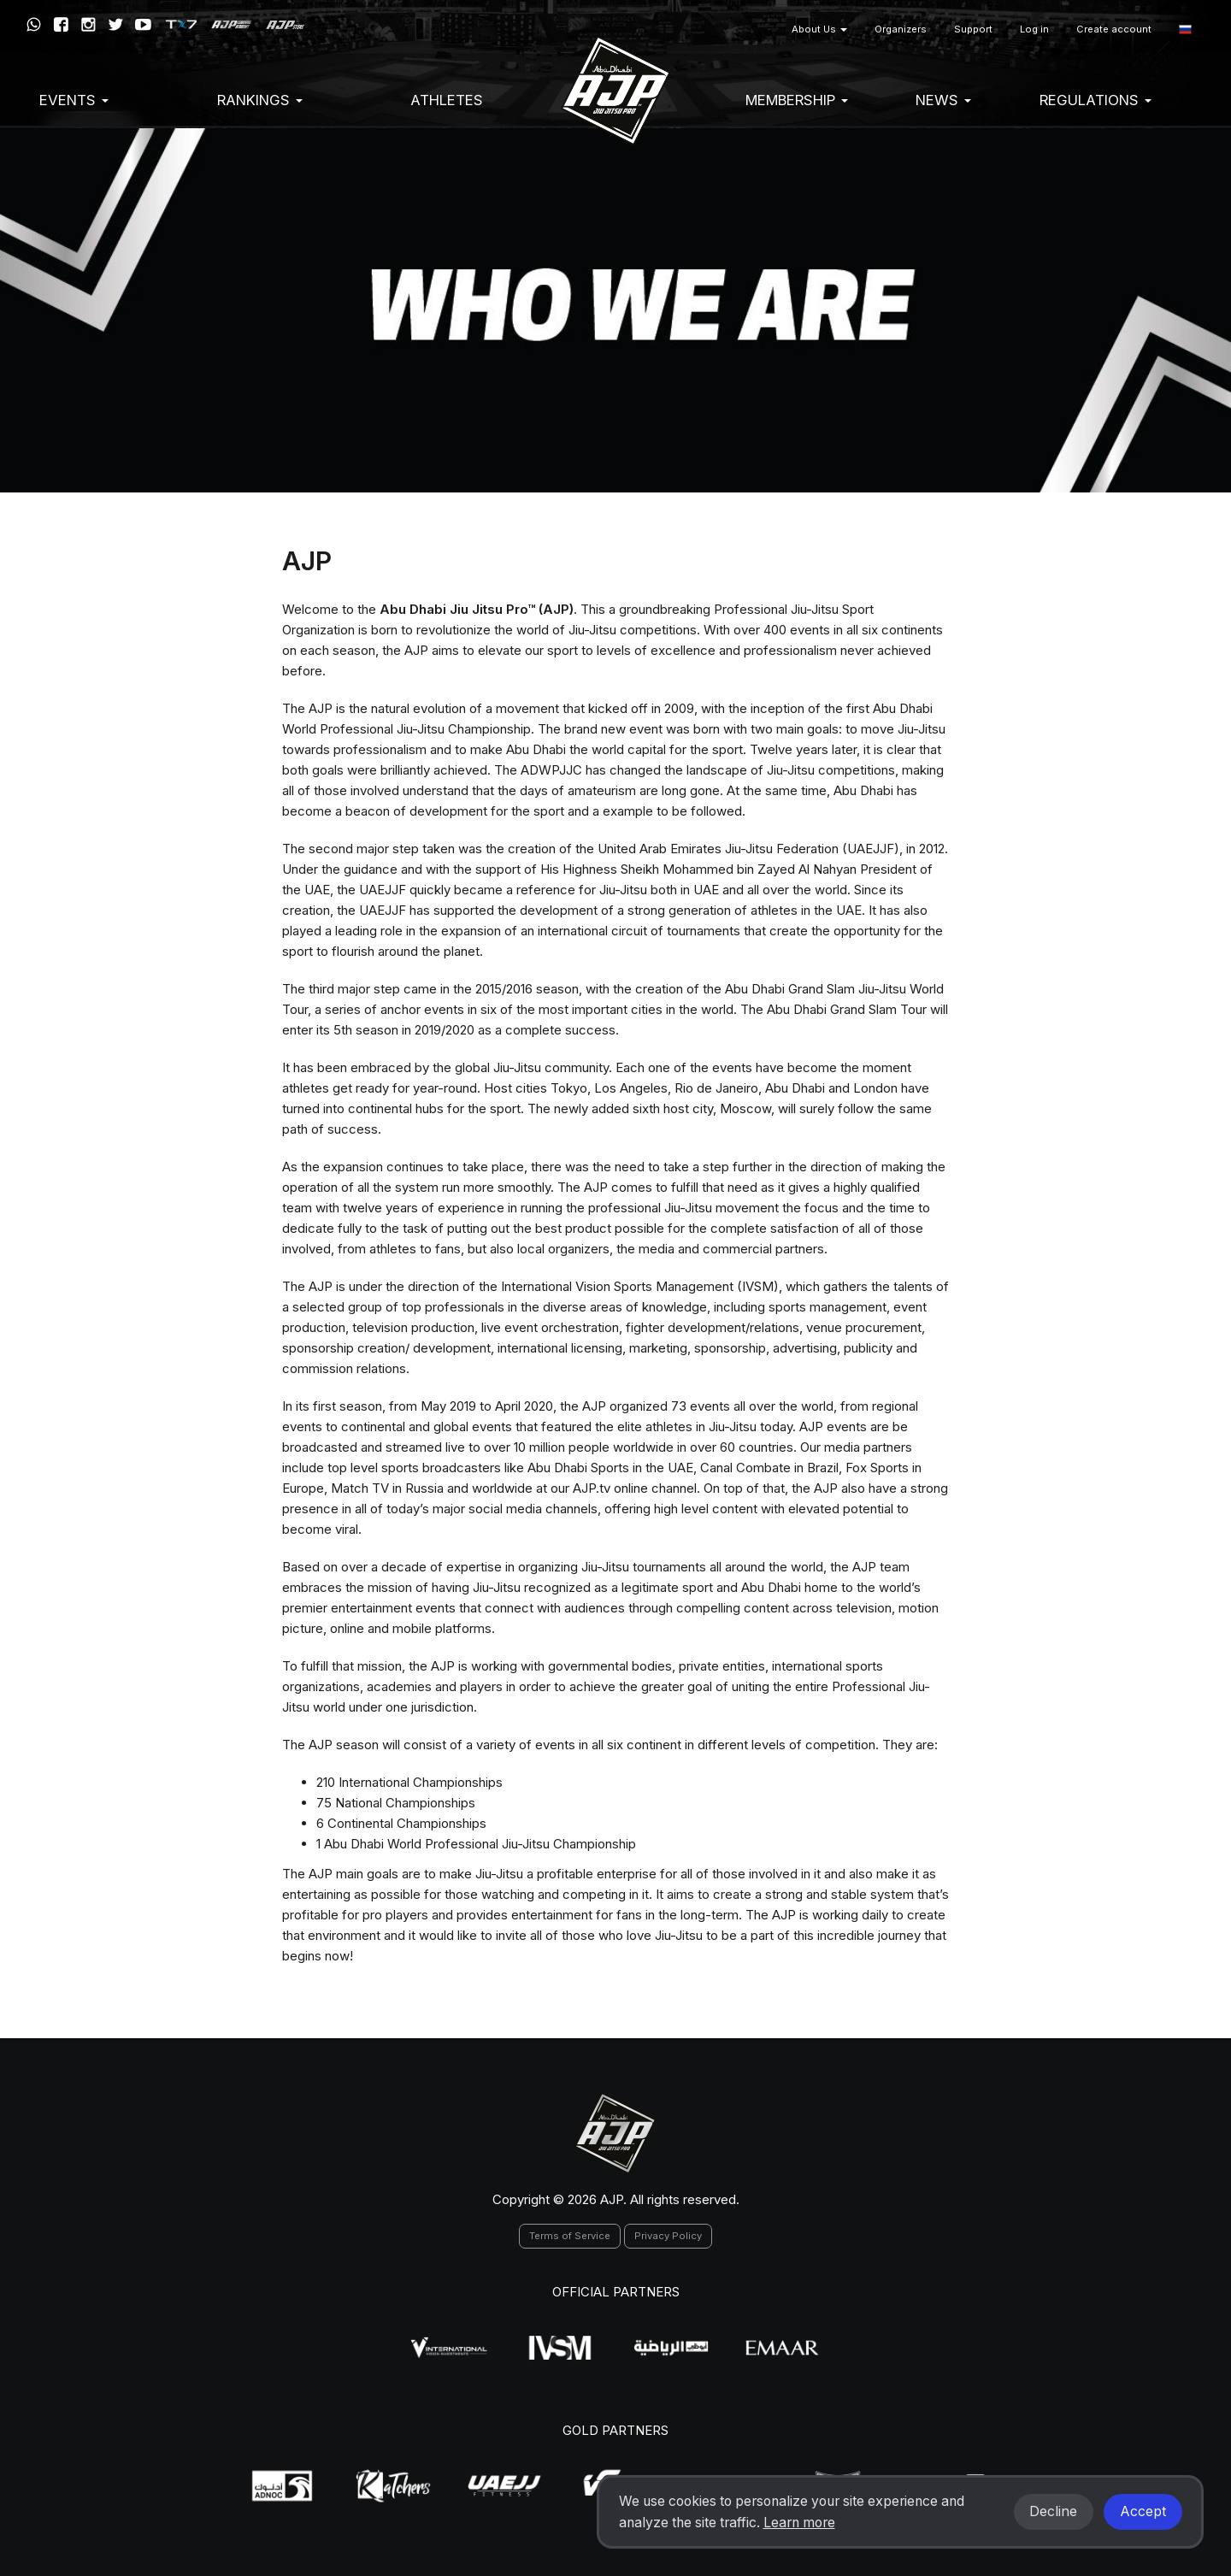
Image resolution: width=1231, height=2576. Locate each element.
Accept (1143, 2511)
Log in (1034, 29)
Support (973, 29)
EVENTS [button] (74, 100)
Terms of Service (569, 2236)
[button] (1185, 29)
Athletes (446, 100)
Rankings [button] (260, 100)
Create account (1113, 29)
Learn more (799, 2522)
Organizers (901, 29)
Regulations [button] (1095, 100)
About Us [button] (819, 29)
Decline (1053, 2511)
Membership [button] (796, 100)
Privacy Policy (668, 2236)
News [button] (943, 100)
